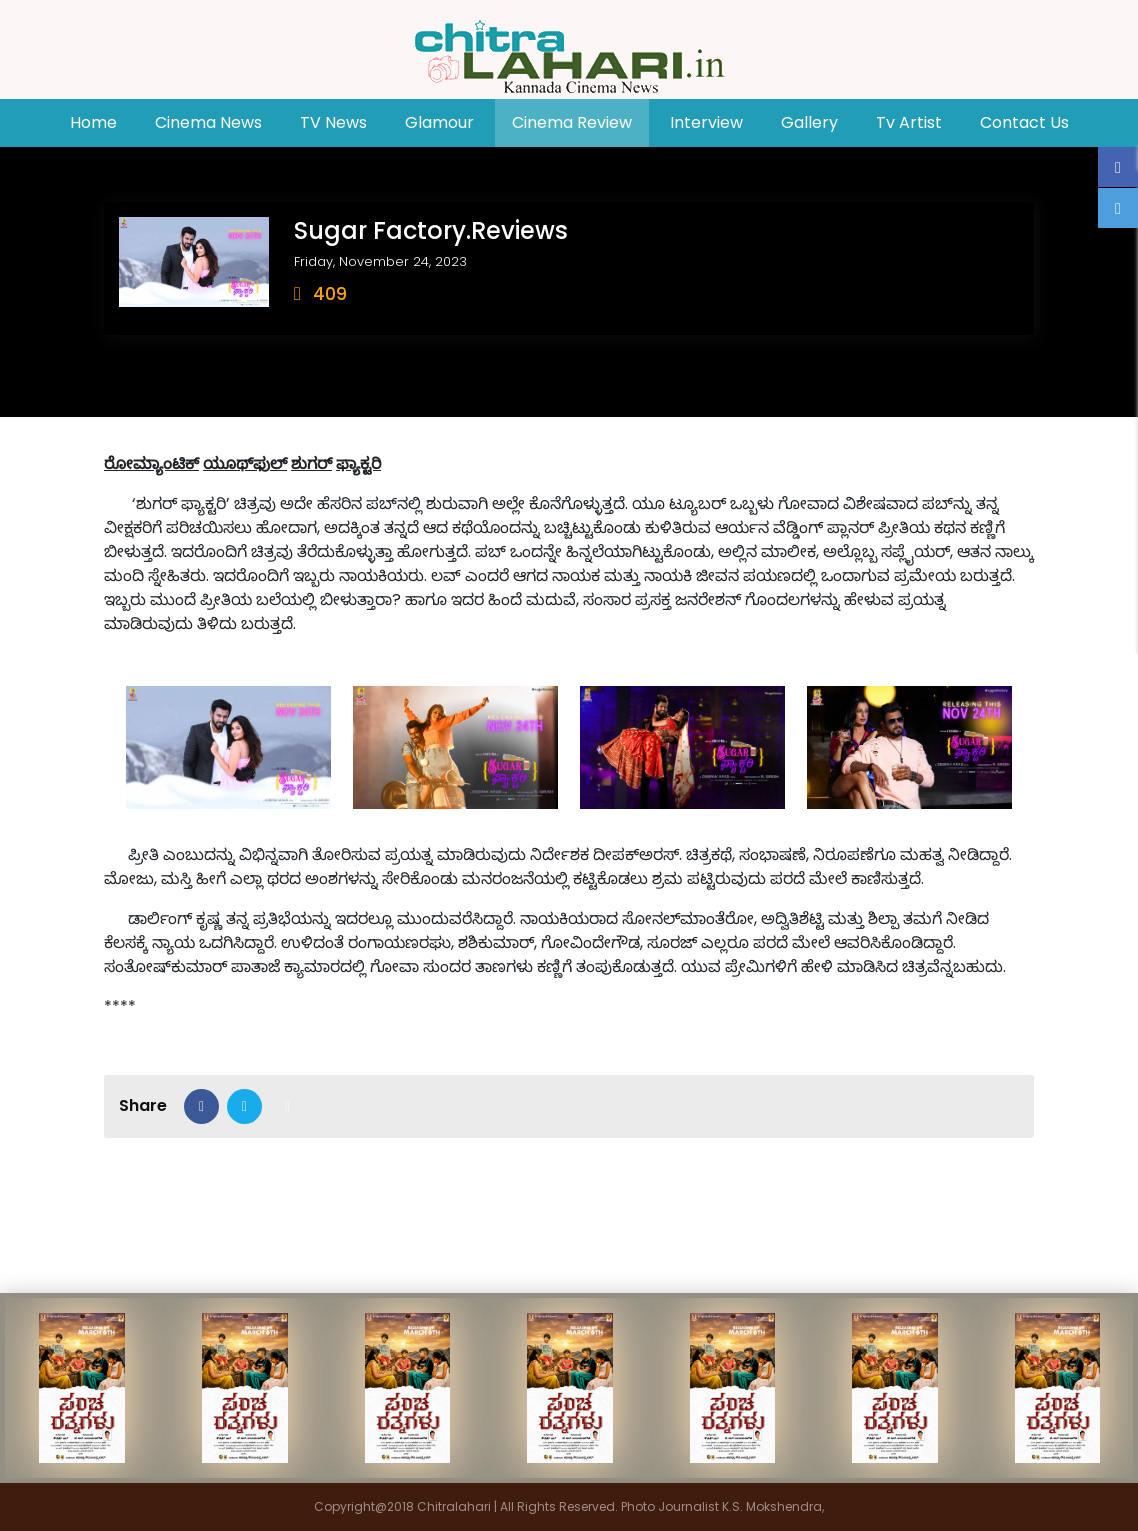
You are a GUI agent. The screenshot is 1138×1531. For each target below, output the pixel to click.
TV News (333, 122)
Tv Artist (909, 122)
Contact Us (1024, 122)
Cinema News (208, 122)
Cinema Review (572, 122)
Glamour (439, 122)
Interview (706, 122)
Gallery (809, 122)
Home (102, 122)
